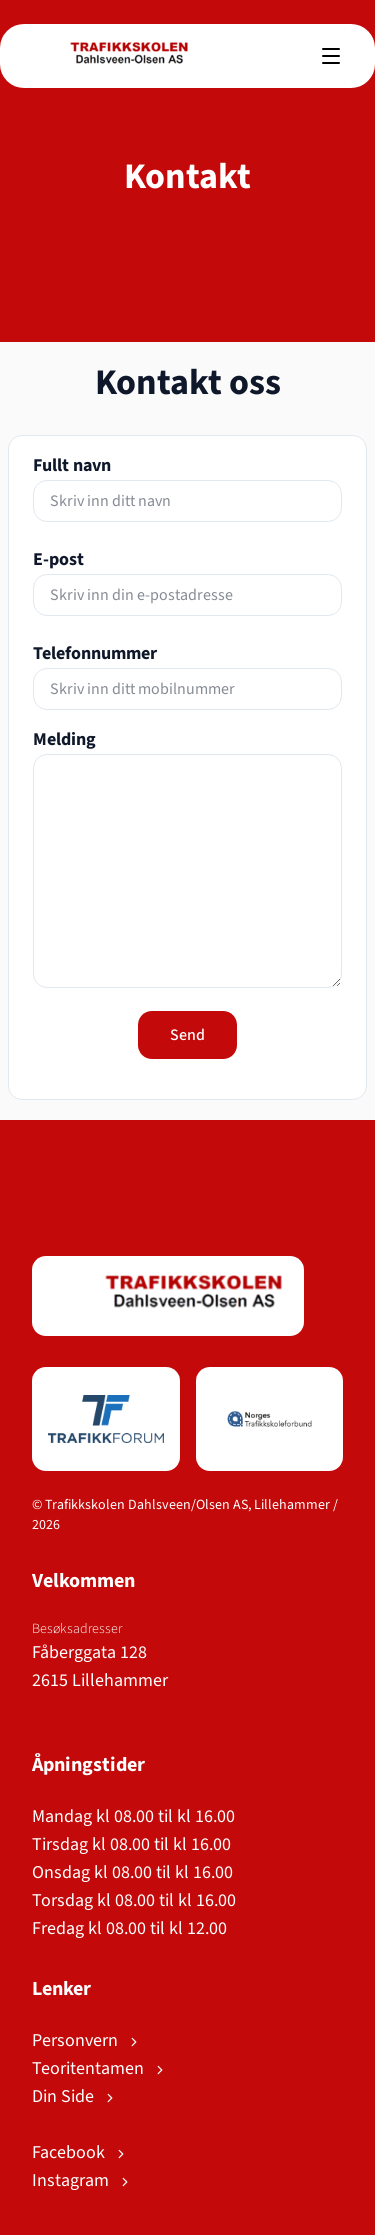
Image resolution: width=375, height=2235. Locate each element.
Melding (64, 739)
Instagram (82, 2180)
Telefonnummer (95, 653)
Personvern (86, 2040)
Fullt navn (72, 465)
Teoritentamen (99, 2068)
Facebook (80, 2152)
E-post (58, 559)
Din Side (74, 2096)
